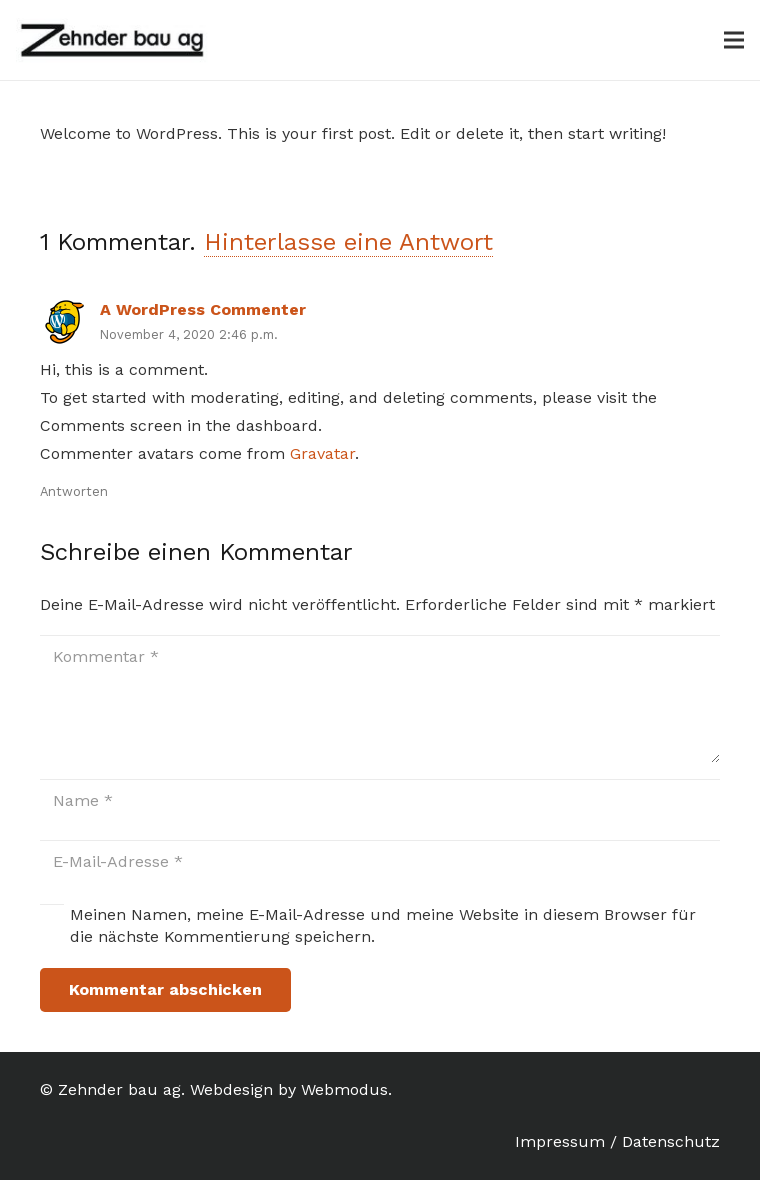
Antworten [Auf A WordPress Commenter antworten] (74, 491)
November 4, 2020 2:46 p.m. (189, 334)
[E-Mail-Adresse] (380, 862)
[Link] (113, 40)
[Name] (380, 801)
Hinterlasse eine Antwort (348, 242)
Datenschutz (671, 1141)
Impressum (560, 1141)
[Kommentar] (380, 699)
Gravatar (322, 453)
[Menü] (734, 40)
